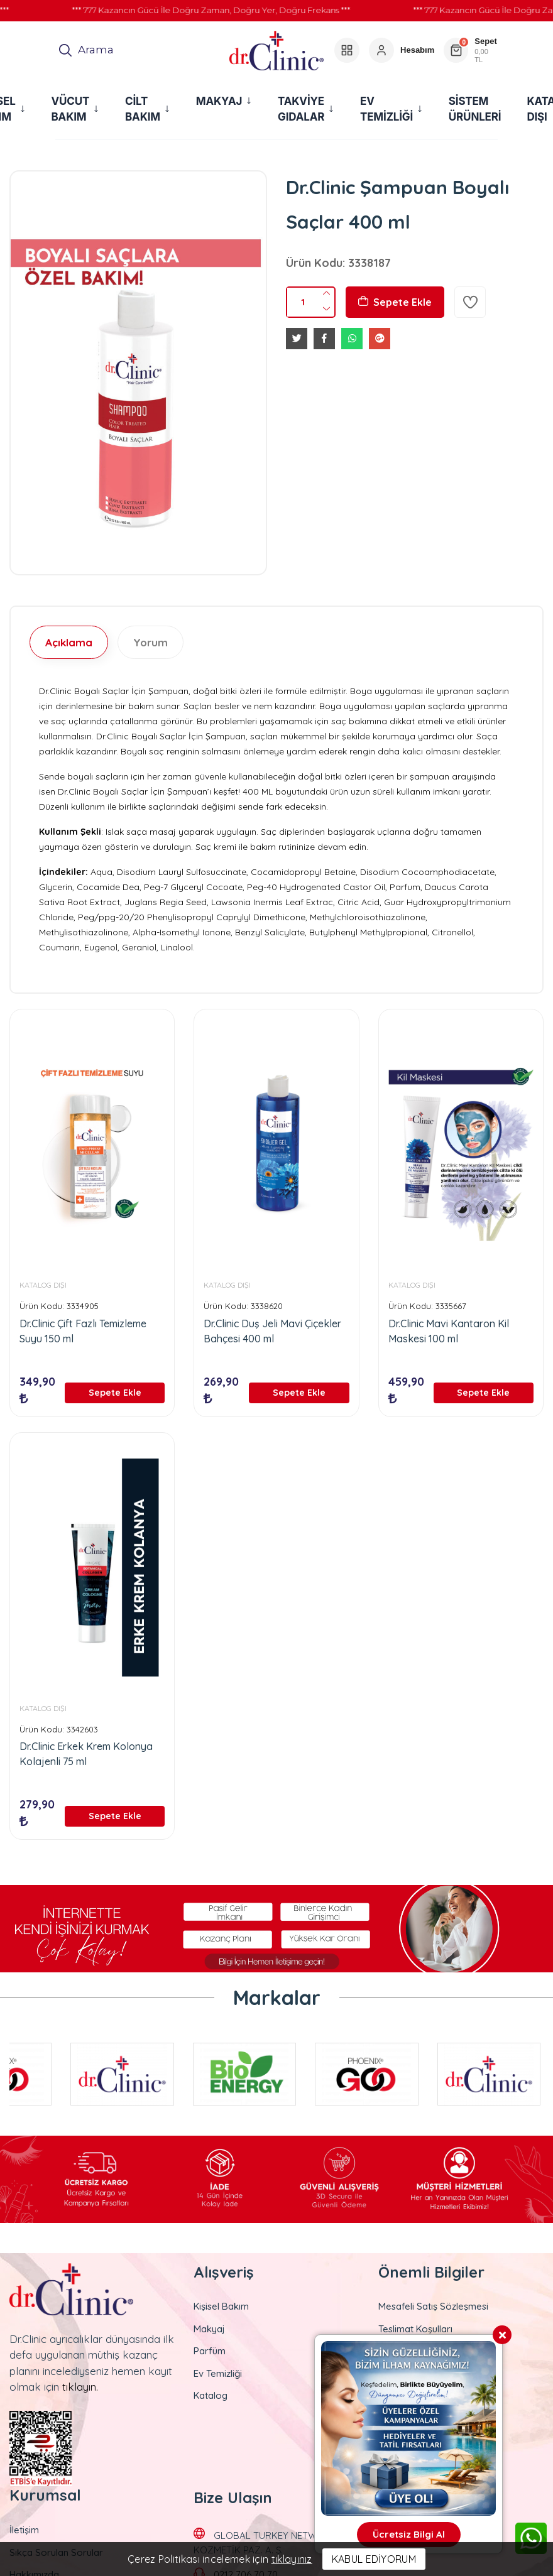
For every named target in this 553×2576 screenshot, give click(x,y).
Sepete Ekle (395, 302)
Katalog (210, 2395)
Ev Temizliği (218, 2373)
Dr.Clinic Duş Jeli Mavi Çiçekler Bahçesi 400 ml (272, 1331)
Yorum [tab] (150, 642)
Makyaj (209, 2329)
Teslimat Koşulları (415, 2329)
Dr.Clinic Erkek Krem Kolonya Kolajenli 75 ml (86, 1754)
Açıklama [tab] (68, 642)
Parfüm (210, 2351)
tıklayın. (80, 2386)
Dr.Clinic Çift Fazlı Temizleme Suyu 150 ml (82, 1331)
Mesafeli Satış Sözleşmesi (433, 2306)
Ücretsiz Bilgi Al (409, 2534)
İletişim (24, 2530)
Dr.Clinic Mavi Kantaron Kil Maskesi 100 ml (448, 1331)
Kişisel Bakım (221, 2306)
